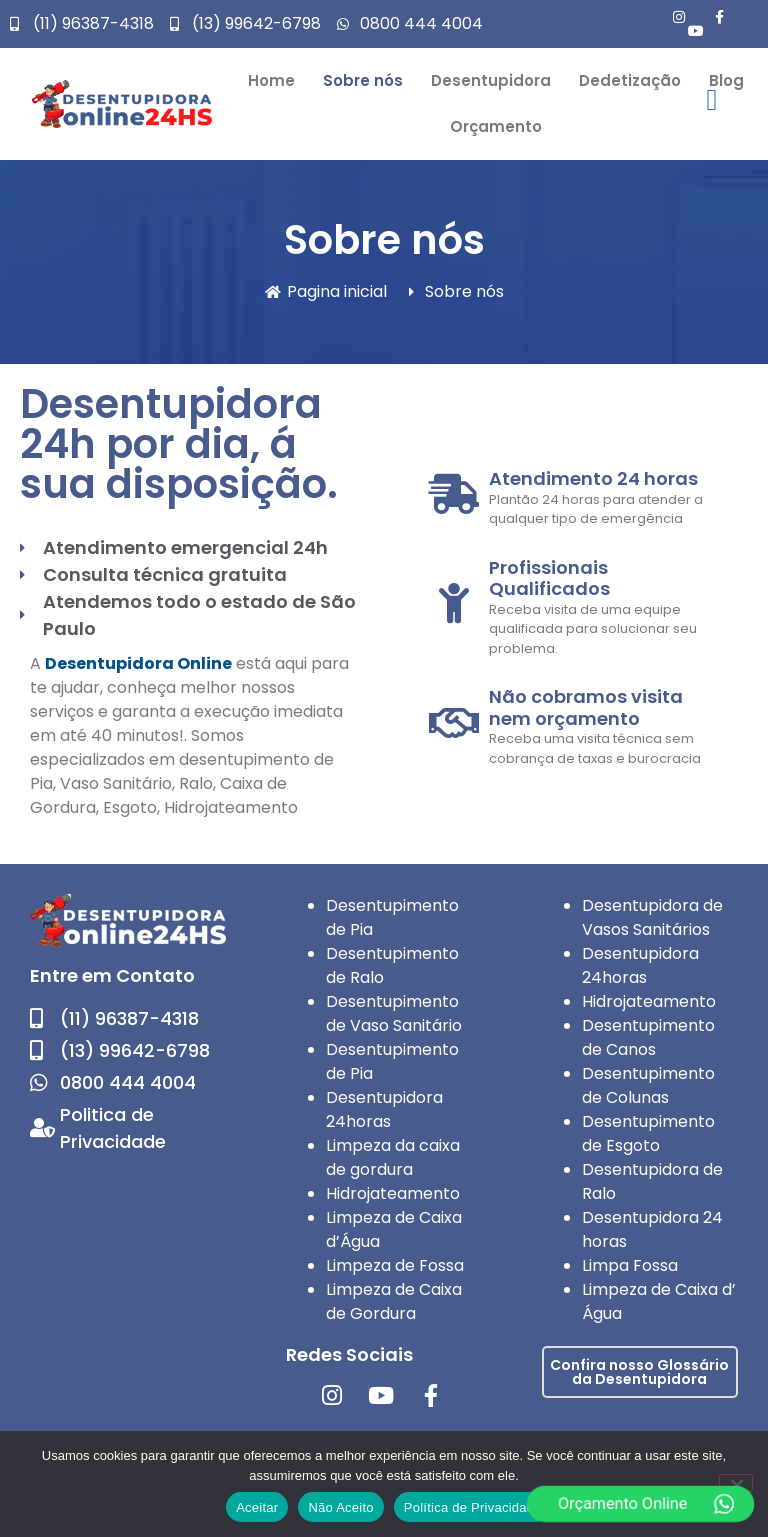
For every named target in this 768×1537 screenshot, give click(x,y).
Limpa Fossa (630, 1265)
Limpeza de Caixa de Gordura (394, 1301)
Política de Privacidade (473, 1507)
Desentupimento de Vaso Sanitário (394, 1013)
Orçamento (496, 126)
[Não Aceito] (736, 1483)
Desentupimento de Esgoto (648, 1133)
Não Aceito (340, 1507)
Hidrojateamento (393, 1193)
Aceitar (257, 1507)
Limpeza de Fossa (395, 1265)
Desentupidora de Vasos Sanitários (652, 917)
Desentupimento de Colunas (648, 1085)
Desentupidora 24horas (384, 1109)
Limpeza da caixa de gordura (393, 1157)
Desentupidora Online (138, 663)
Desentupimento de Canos (648, 1037)
